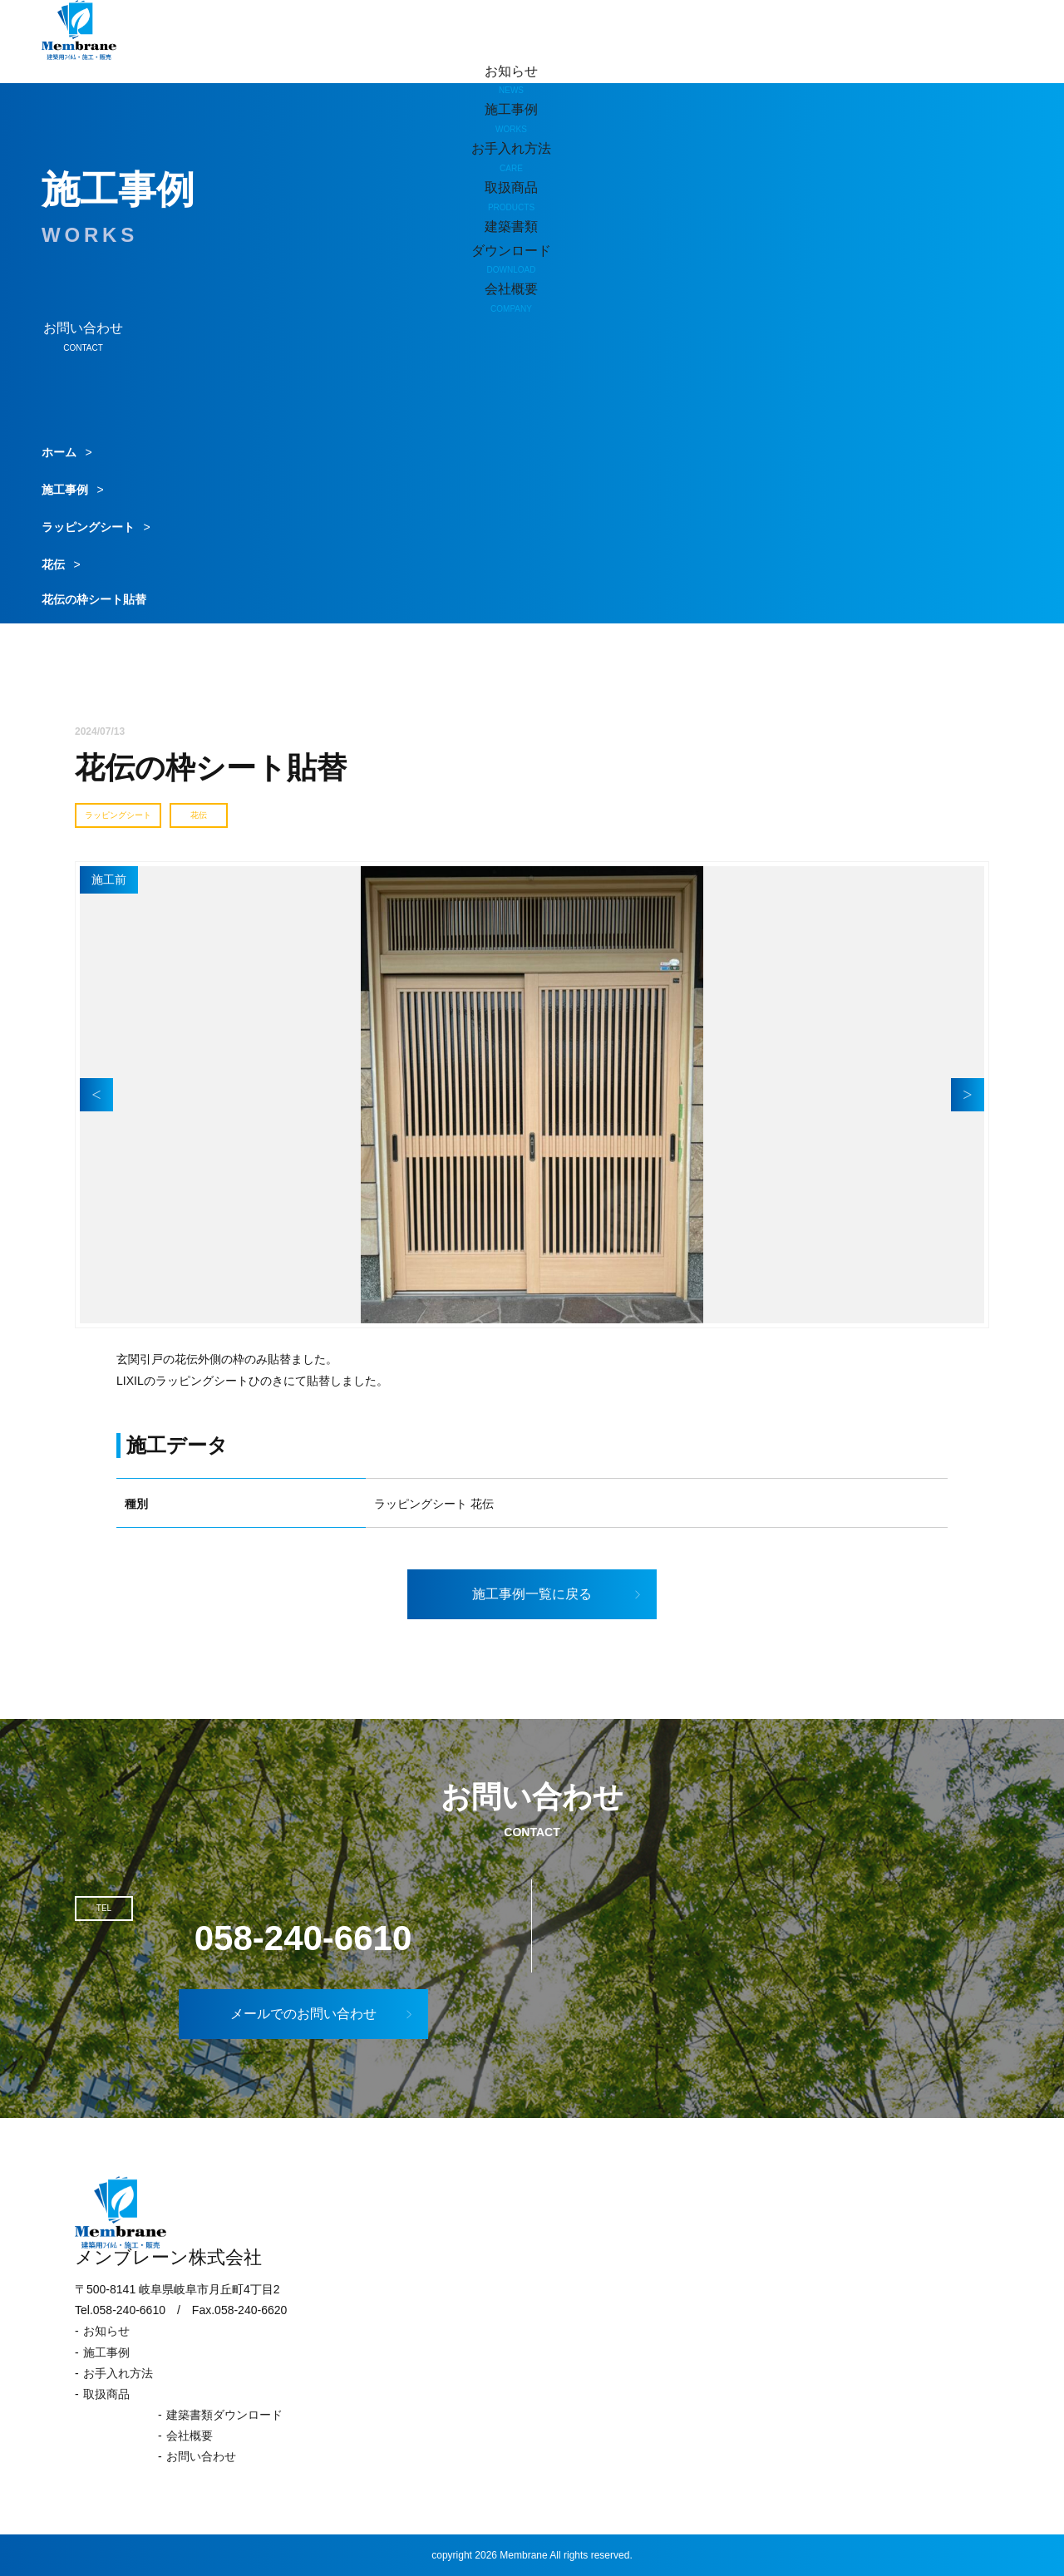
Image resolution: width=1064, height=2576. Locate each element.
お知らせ (511, 81)
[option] (532, 1094)
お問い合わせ (201, 2456)
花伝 (53, 564)
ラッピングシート (88, 527)
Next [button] (967, 1094)
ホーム (59, 452)
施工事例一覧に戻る (558, 1594)
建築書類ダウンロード (224, 2414)
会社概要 (189, 2435)
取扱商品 (106, 2394)
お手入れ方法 (118, 2373)
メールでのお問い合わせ (323, 2014)
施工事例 (65, 489)
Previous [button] (96, 1094)
